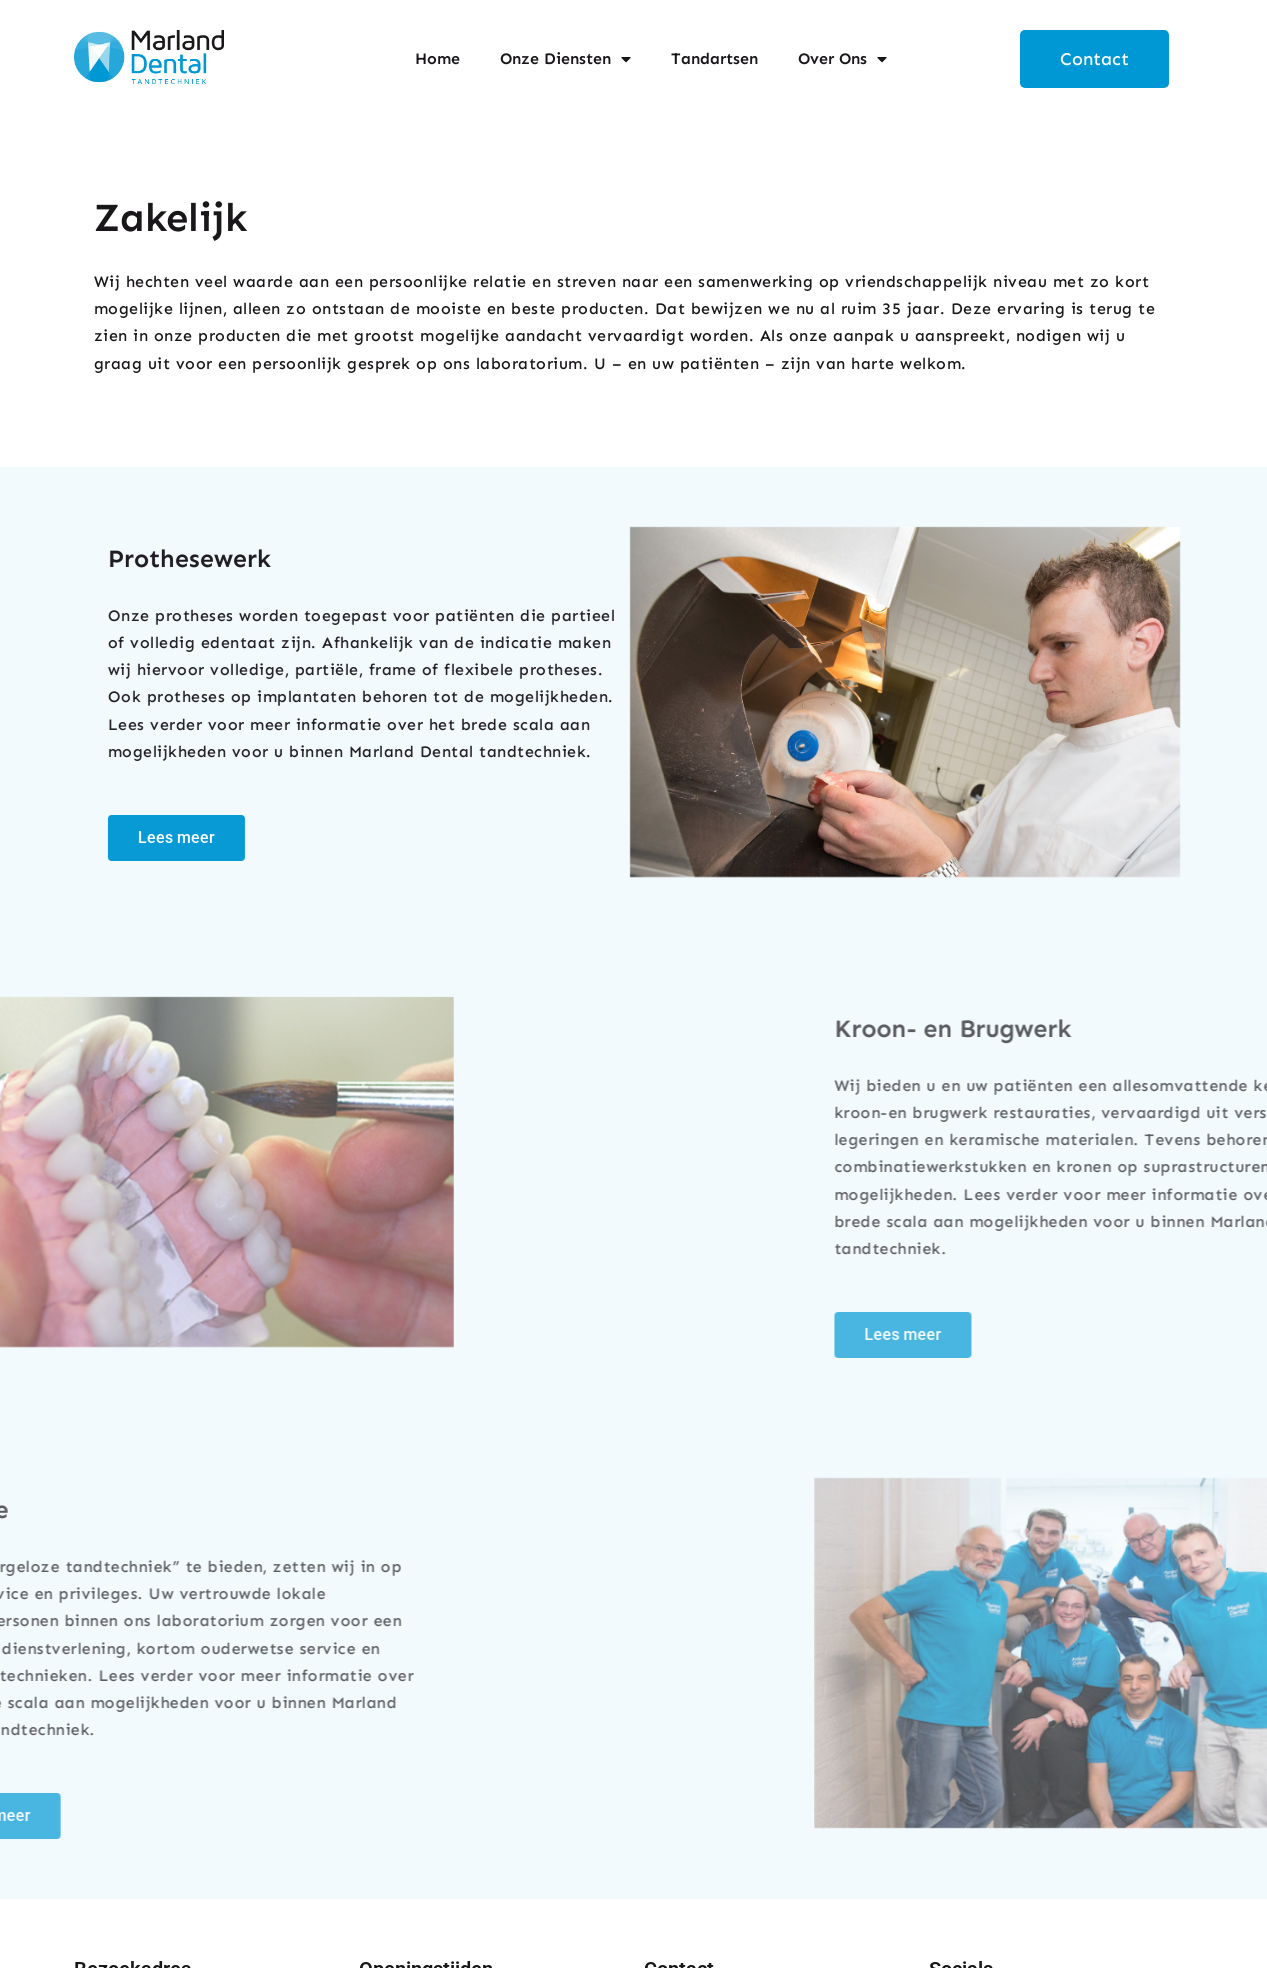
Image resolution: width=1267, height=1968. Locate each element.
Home (437, 58)
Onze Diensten (565, 59)
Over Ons (842, 59)
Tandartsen (714, 58)
